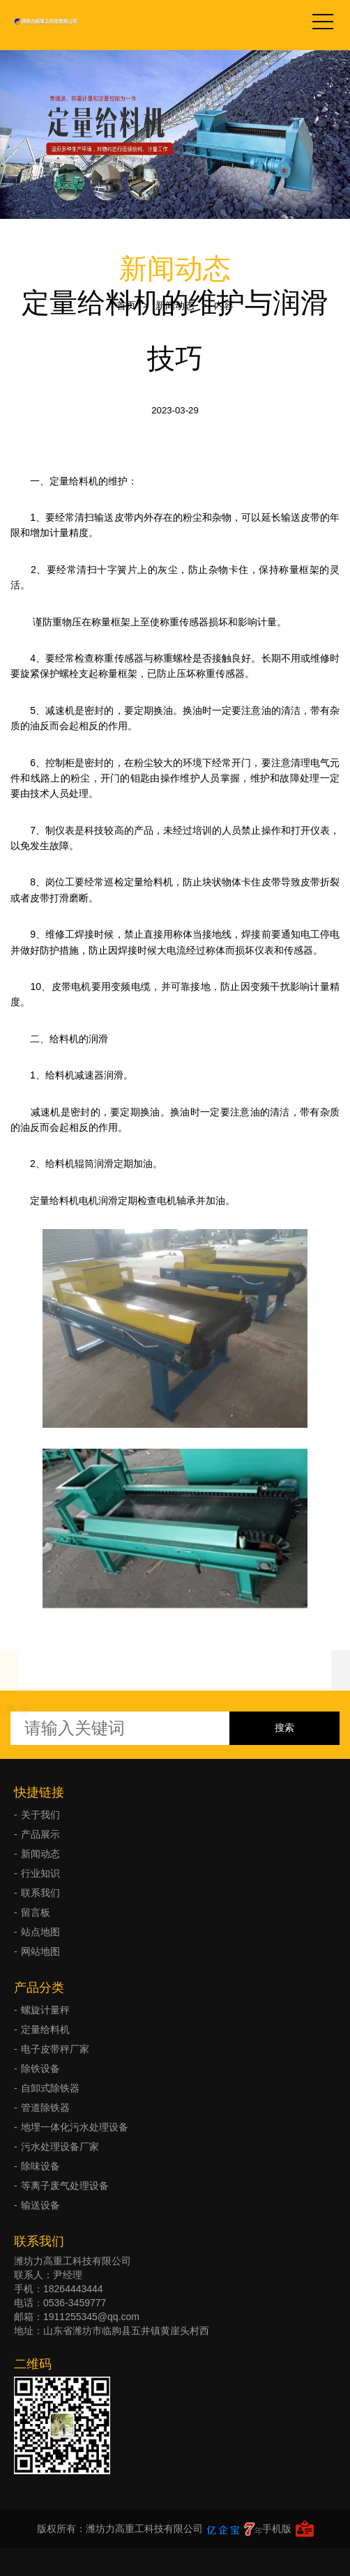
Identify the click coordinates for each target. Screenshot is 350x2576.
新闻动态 (175, 305)
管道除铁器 (45, 2107)
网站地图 (40, 1951)
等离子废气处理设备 (65, 2185)
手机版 (276, 2528)
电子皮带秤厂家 (55, 2049)
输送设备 (40, 2205)
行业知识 (40, 1873)
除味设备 (40, 2166)
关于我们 (40, 1814)
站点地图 (40, 1931)
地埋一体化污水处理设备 (74, 2127)
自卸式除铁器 (50, 2088)
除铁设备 (40, 2068)
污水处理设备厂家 (60, 2146)
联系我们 (40, 1892)
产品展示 (40, 1834)
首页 (126, 305)
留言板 (35, 1912)
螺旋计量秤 (45, 2009)
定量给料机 (45, 2029)
